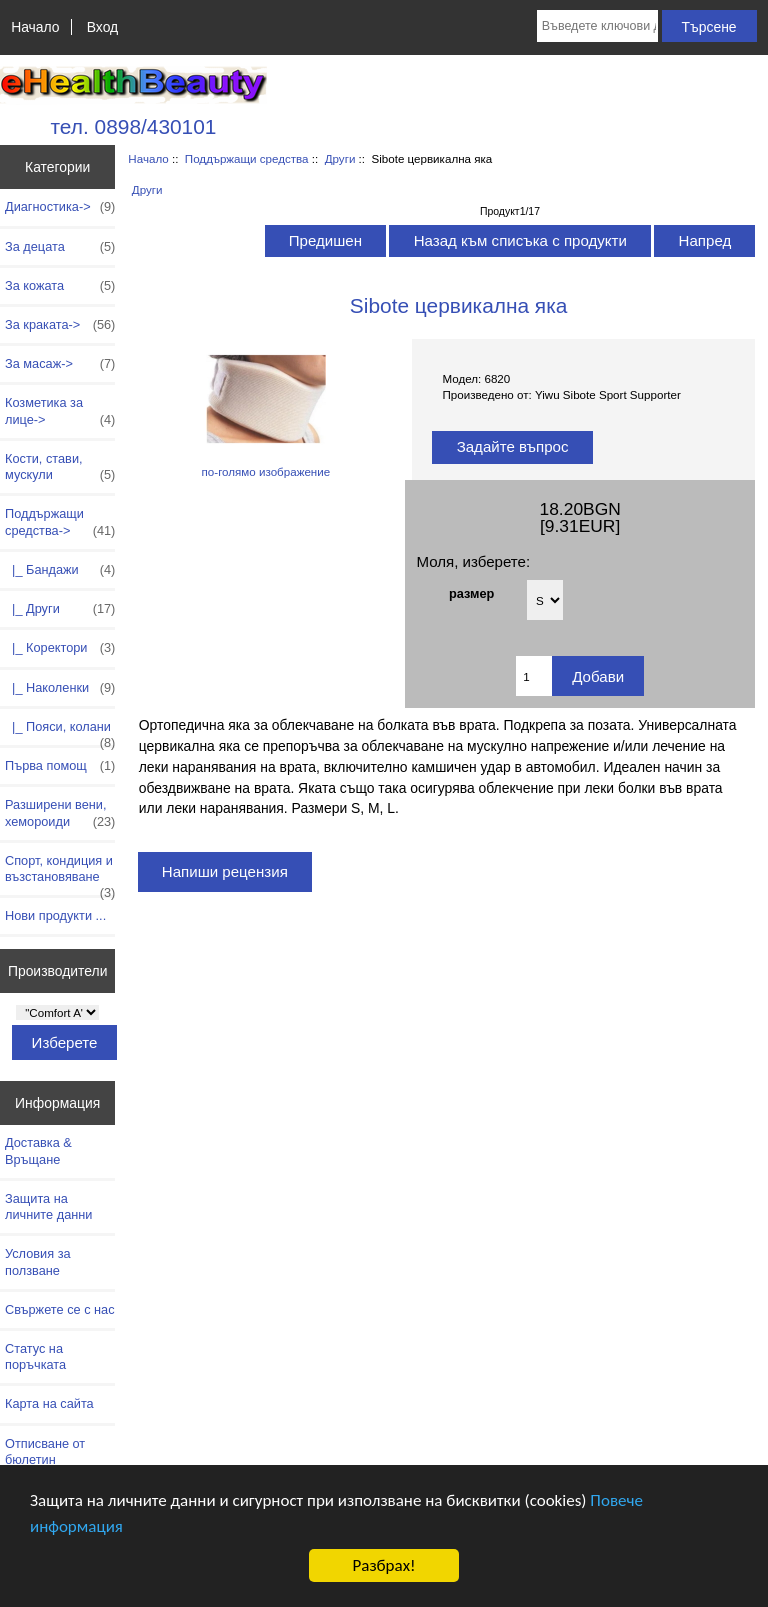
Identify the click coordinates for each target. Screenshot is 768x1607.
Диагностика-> (60, 207)
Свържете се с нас (60, 1309)
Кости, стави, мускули (60, 467)
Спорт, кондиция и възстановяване (60, 874)
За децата (60, 247)
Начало (35, 27)
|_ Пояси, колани (60, 732)
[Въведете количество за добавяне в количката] (534, 676)
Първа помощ (60, 766)
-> (60, 522)
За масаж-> (60, 364)
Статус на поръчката (35, 1356)
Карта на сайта (49, 1403)
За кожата (60, 286)
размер (471, 592)
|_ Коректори (60, 648)
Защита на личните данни (48, 1206)
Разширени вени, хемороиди (60, 813)
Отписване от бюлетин (45, 1451)
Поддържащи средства (247, 158)
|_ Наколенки (60, 688)
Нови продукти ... (55, 915)
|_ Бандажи (60, 570)
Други (340, 158)
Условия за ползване (38, 1261)
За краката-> (60, 325)
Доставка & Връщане (38, 1150)
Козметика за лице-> (60, 411)
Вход (102, 27)
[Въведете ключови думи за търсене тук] (597, 26)
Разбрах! (383, 1565)
